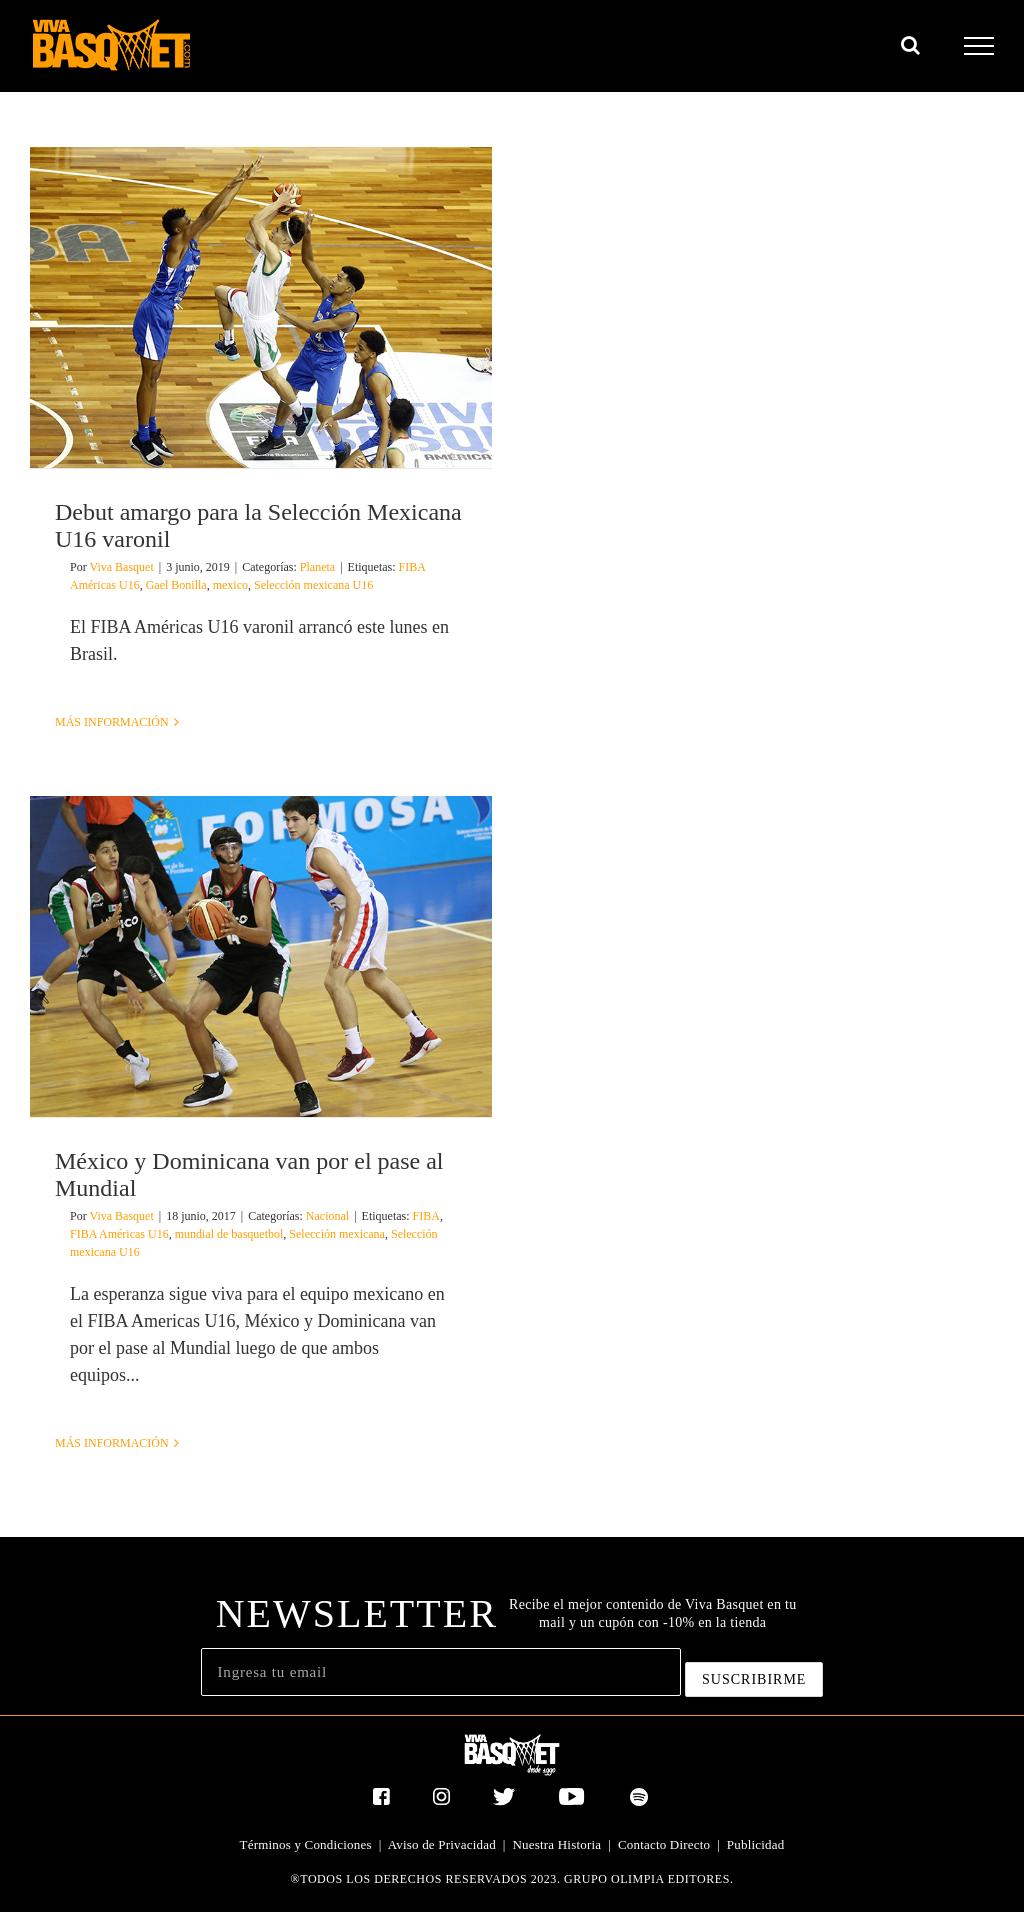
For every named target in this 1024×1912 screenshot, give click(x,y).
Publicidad (756, 1844)
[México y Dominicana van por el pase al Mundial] (261, 956)
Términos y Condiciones (306, 1844)
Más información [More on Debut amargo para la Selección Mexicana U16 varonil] (112, 722)
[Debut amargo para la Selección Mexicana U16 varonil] (261, 307)
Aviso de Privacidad (442, 1844)
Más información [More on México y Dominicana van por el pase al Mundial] (112, 1443)
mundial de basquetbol (229, 1234)
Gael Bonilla (176, 585)
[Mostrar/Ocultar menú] (979, 46)
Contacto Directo (664, 1844)
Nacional (327, 1216)
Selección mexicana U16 (313, 585)
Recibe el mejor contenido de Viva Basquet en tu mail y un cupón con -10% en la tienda (652, 1613)
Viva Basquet (121, 567)
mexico (230, 585)
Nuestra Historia (557, 1844)
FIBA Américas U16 (119, 1234)
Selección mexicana (337, 1234)
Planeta (317, 567)
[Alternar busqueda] (910, 45)
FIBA (426, 1216)
